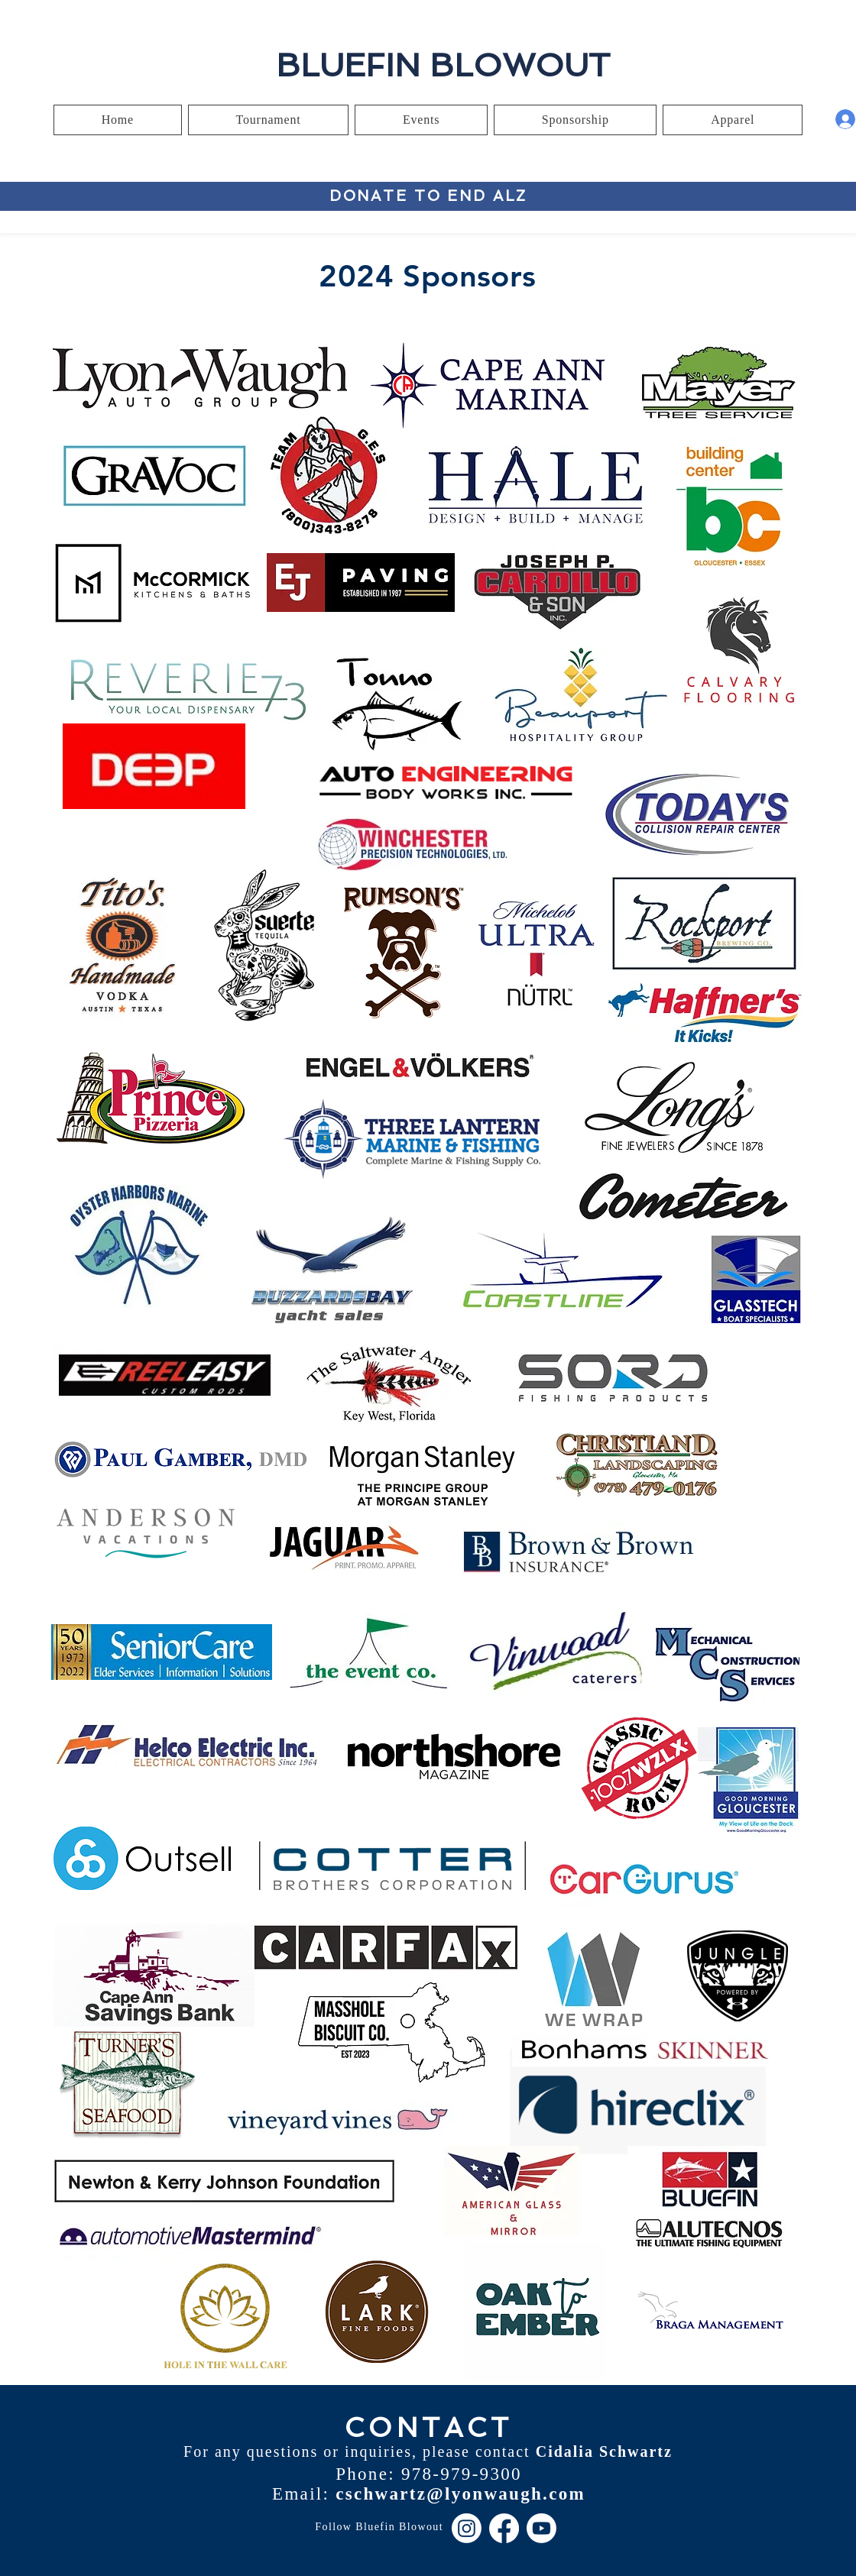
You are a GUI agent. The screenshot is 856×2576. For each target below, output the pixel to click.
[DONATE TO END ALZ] (428, 196)
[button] (268, 120)
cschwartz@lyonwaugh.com (460, 2493)
